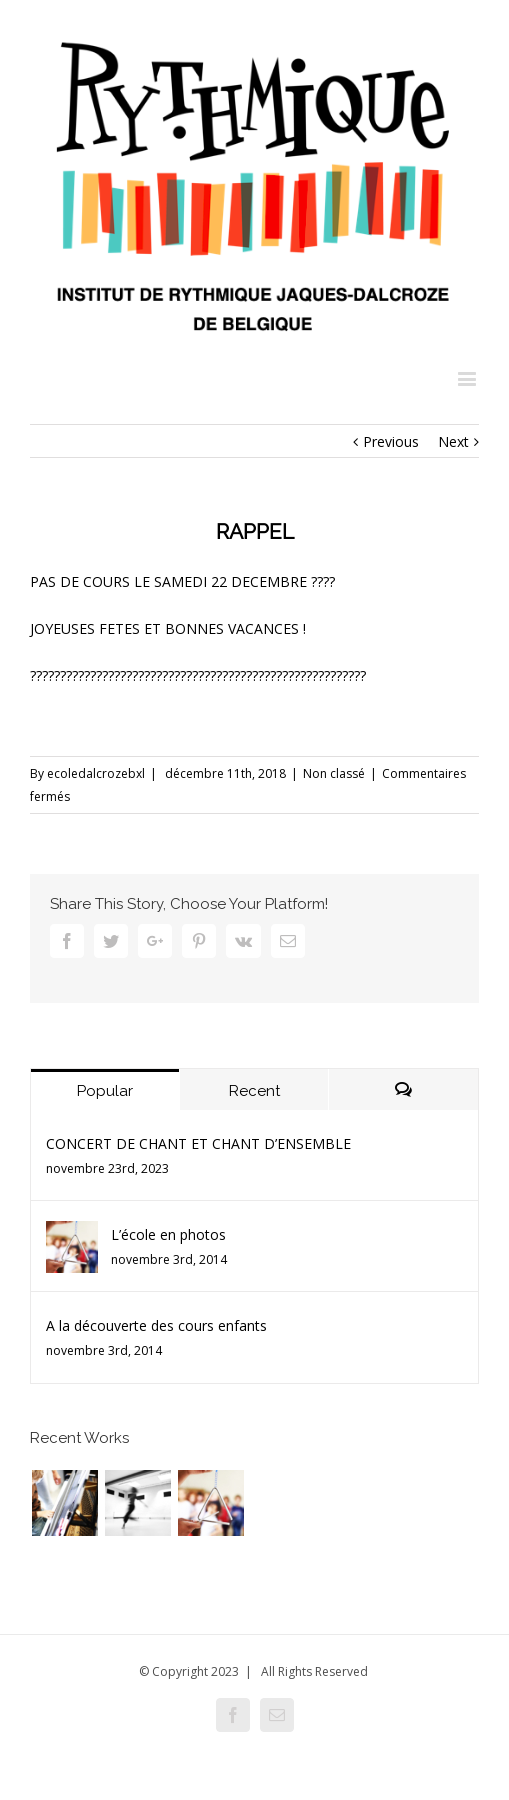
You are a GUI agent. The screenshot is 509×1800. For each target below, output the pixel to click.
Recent (254, 1091)
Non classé (334, 773)
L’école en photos (168, 1234)
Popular (105, 1091)
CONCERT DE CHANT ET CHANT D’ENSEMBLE (198, 1143)
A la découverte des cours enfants (156, 1325)
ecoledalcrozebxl (96, 773)
